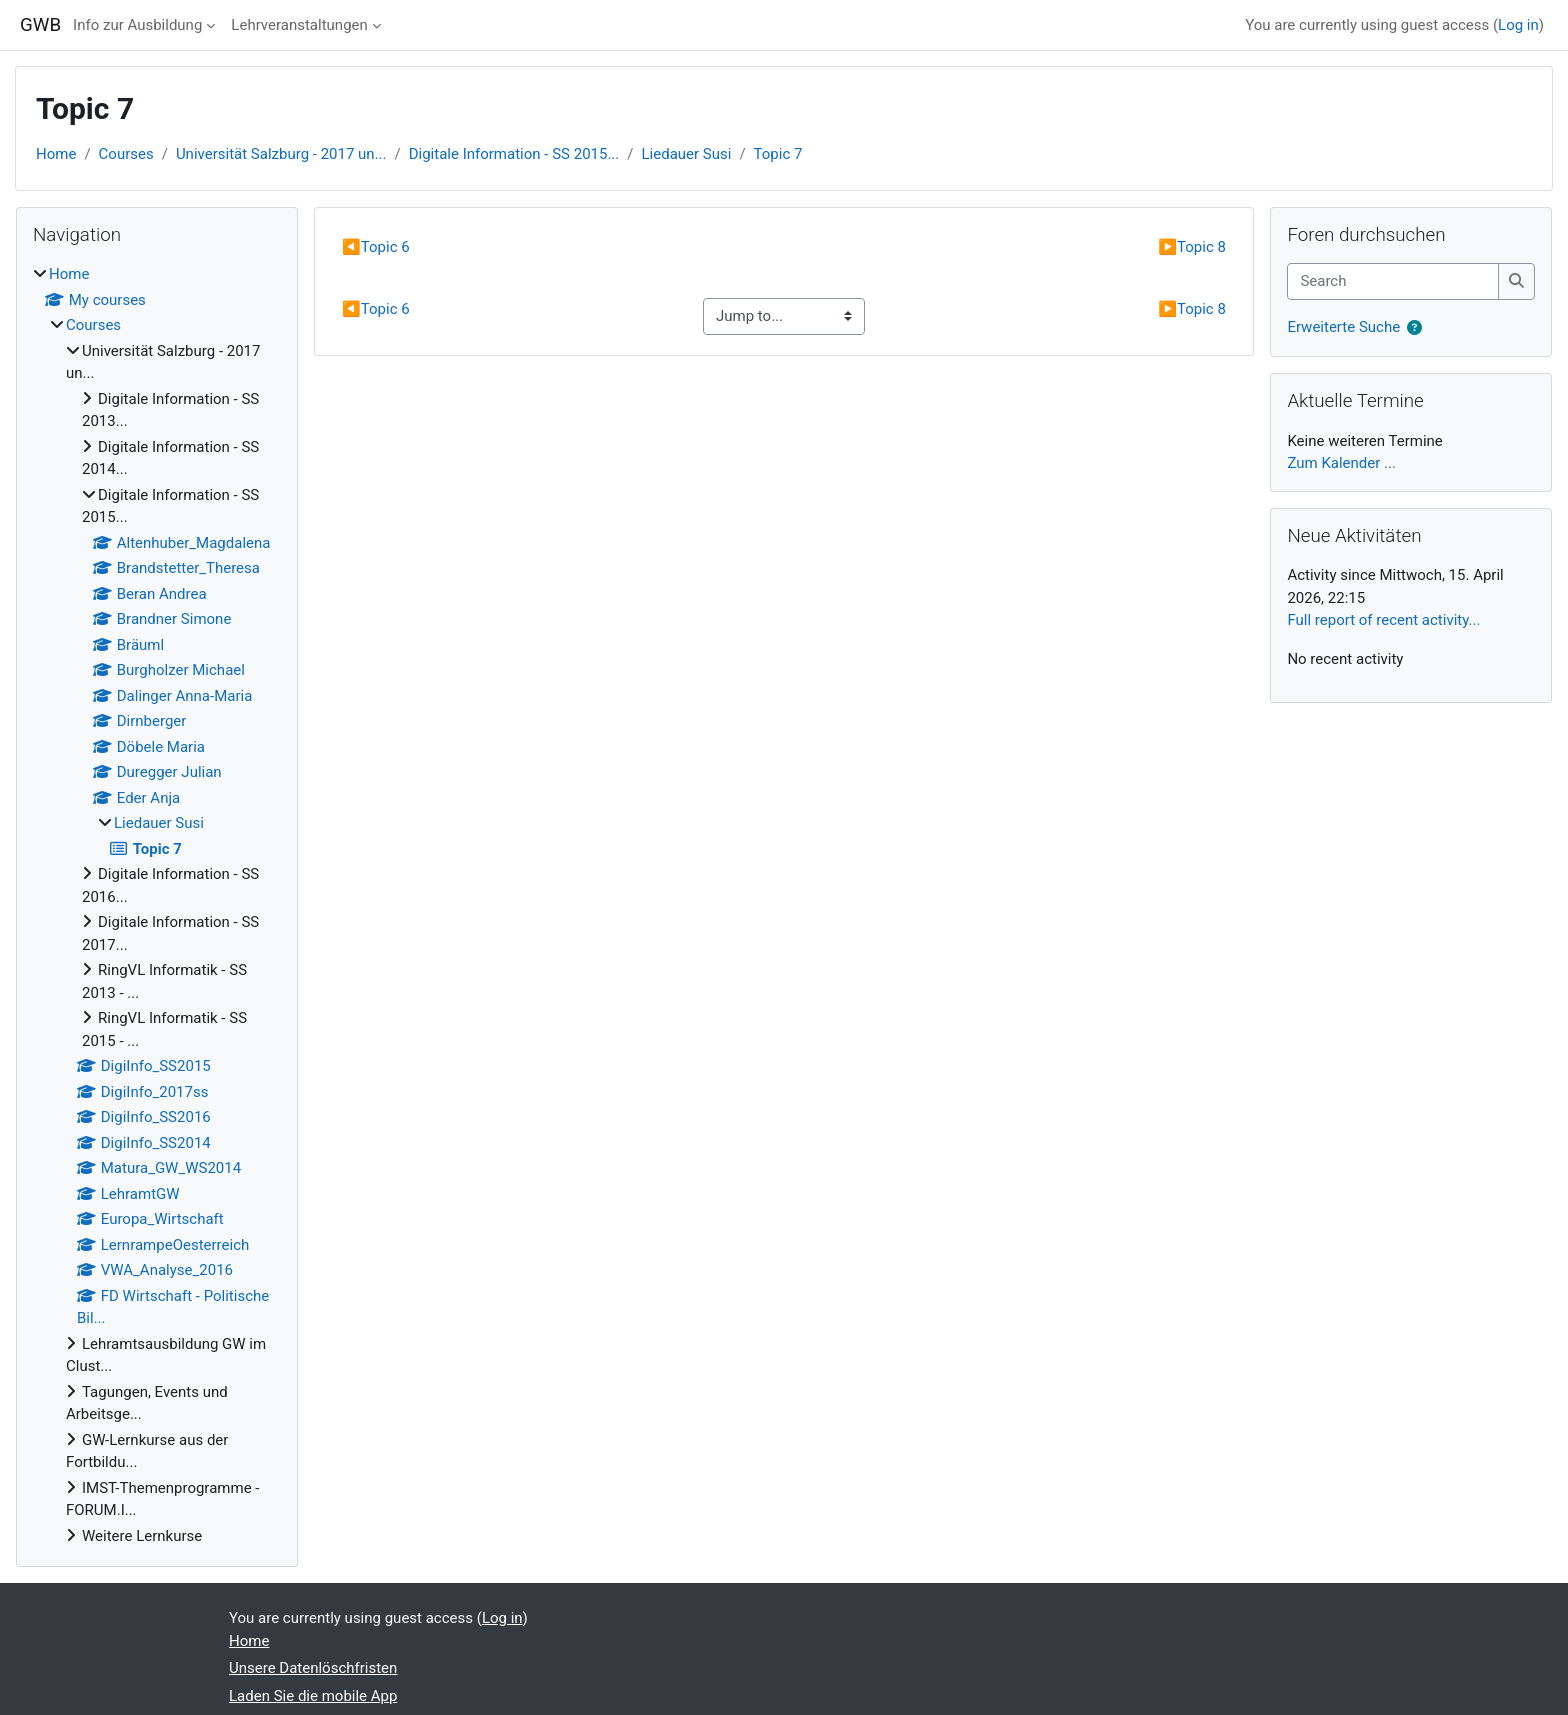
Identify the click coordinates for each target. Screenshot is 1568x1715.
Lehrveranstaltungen (299, 25)
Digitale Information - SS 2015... (514, 154)
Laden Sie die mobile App (313, 1696)
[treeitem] (157, 905)
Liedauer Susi (687, 154)
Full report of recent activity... (1383, 620)
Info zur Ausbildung (137, 25)
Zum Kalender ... (1341, 463)
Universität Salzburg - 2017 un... (281, 154)
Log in (1518, 25)
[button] (1414, 328)
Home (56, 154)
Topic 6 (376, 247)
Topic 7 (778, 154)
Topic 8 (1192, 247)
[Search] (1393, 281)
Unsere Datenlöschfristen (313, 1668)
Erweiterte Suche (1343, 327)
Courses (126, 154)
